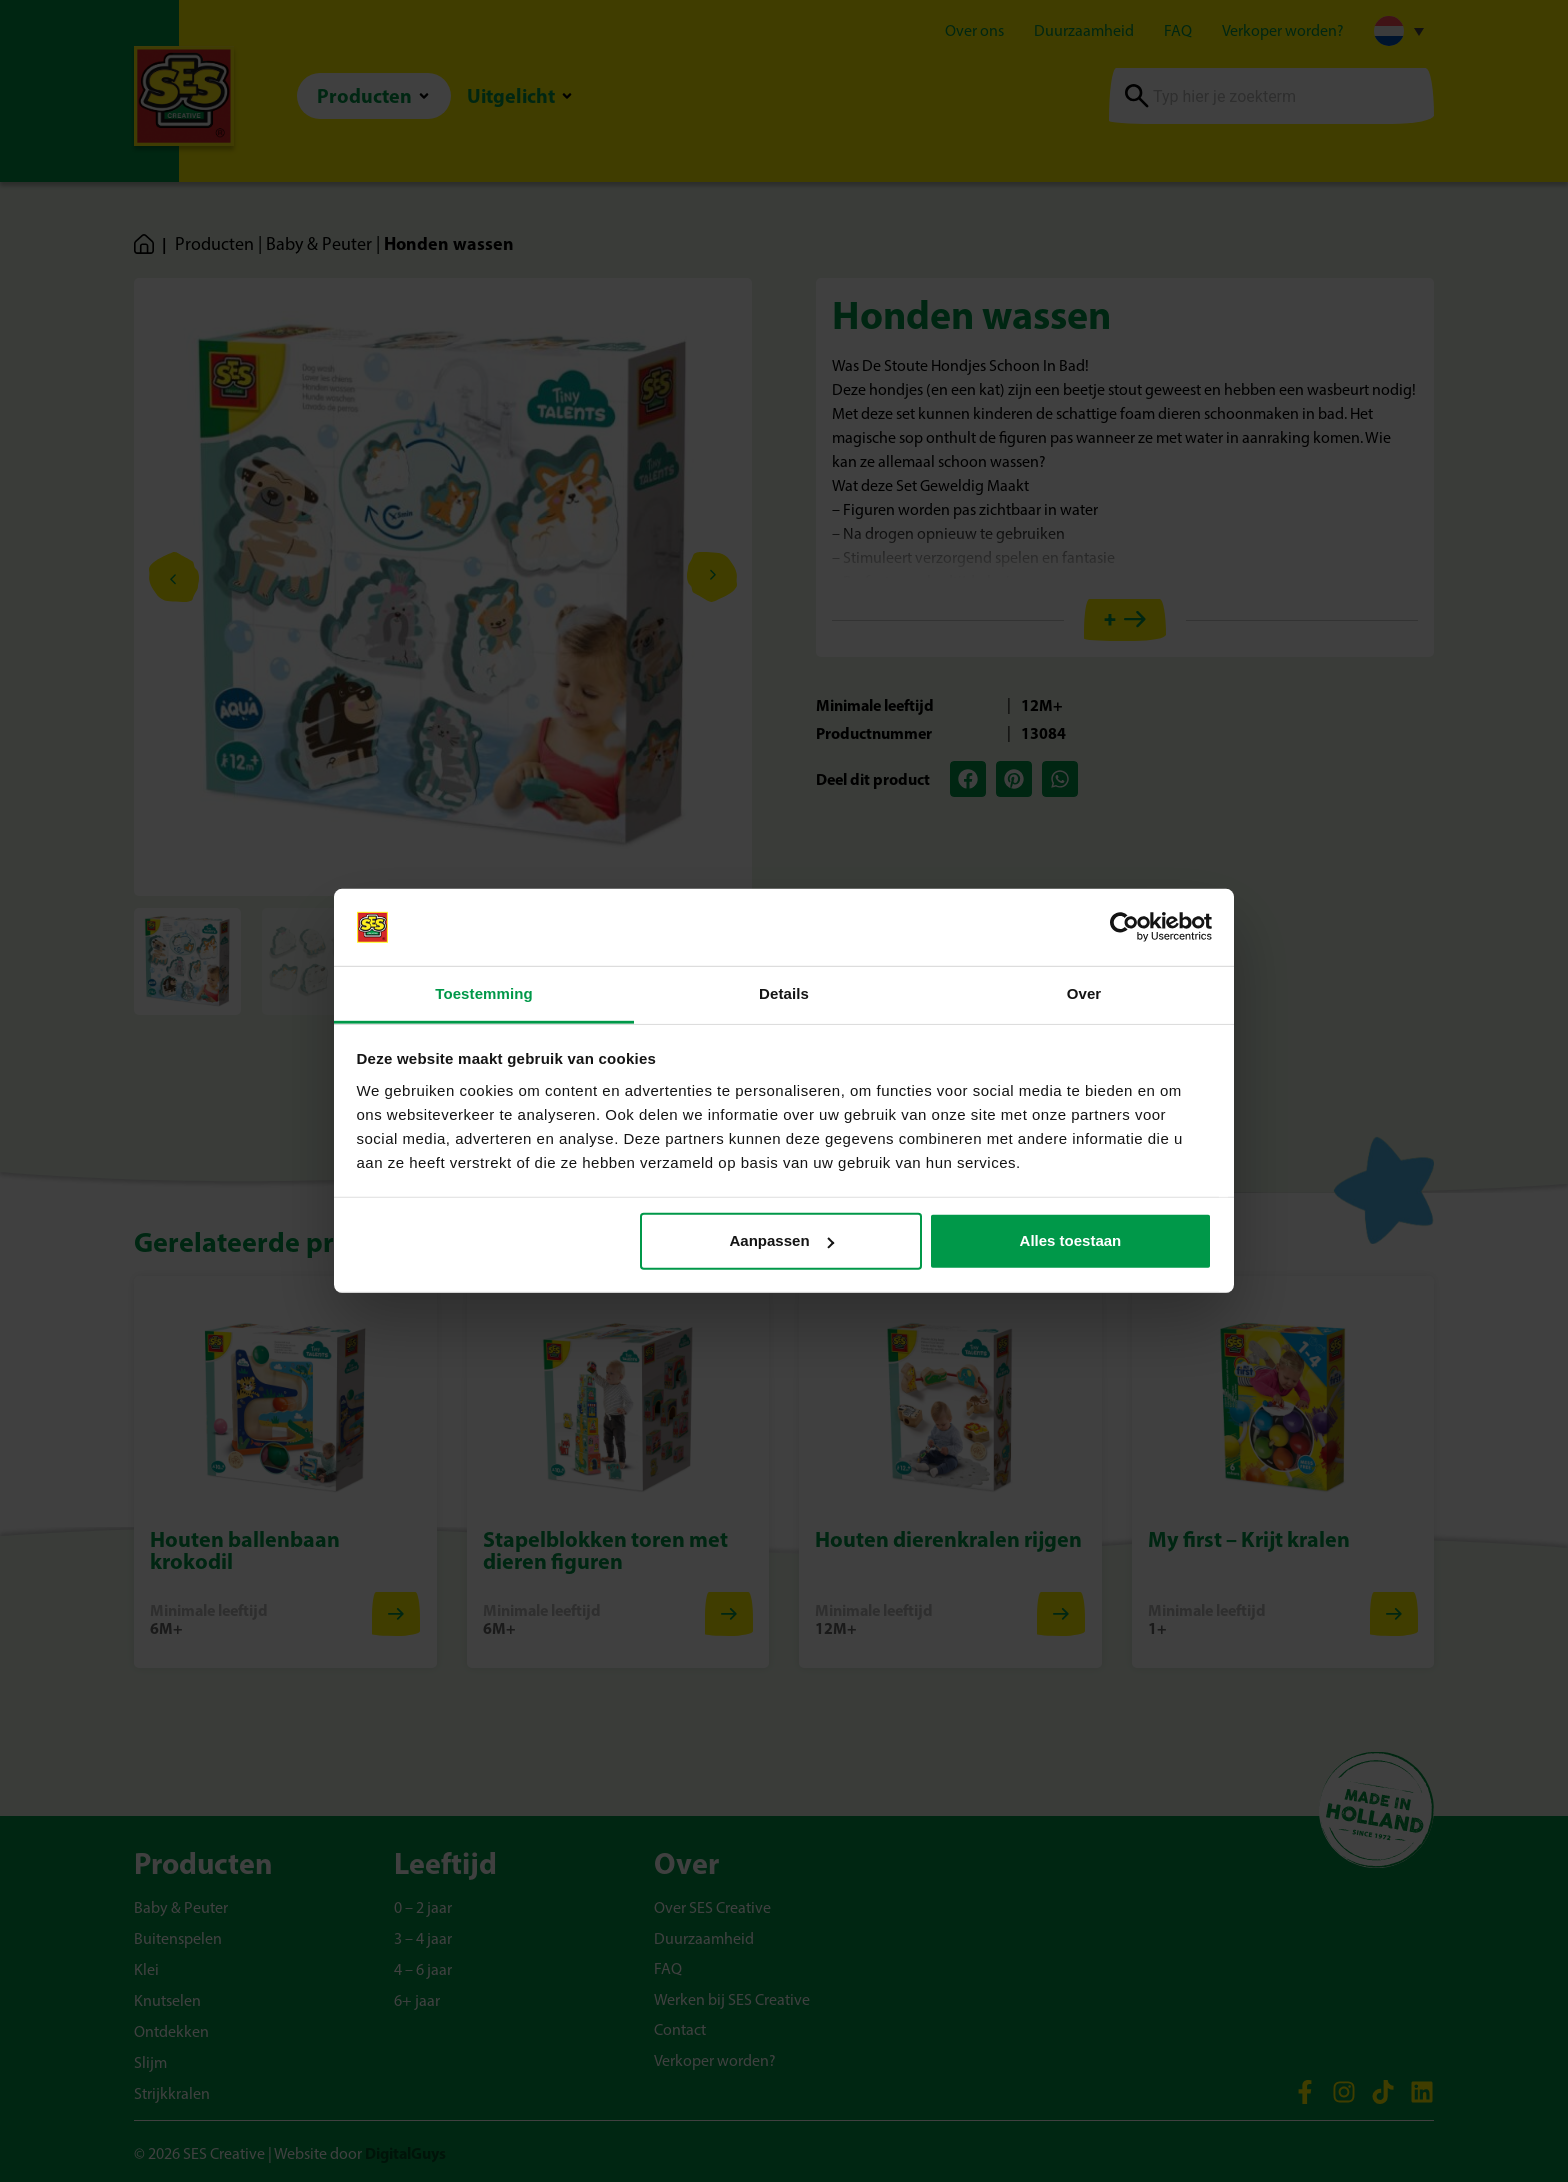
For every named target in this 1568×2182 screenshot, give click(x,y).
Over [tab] (1084, 993)
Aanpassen (782, 1240)
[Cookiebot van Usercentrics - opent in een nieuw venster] (1124, 927)
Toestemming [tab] (484, 993)
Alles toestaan (1071, 1240)
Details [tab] (784, 993)
